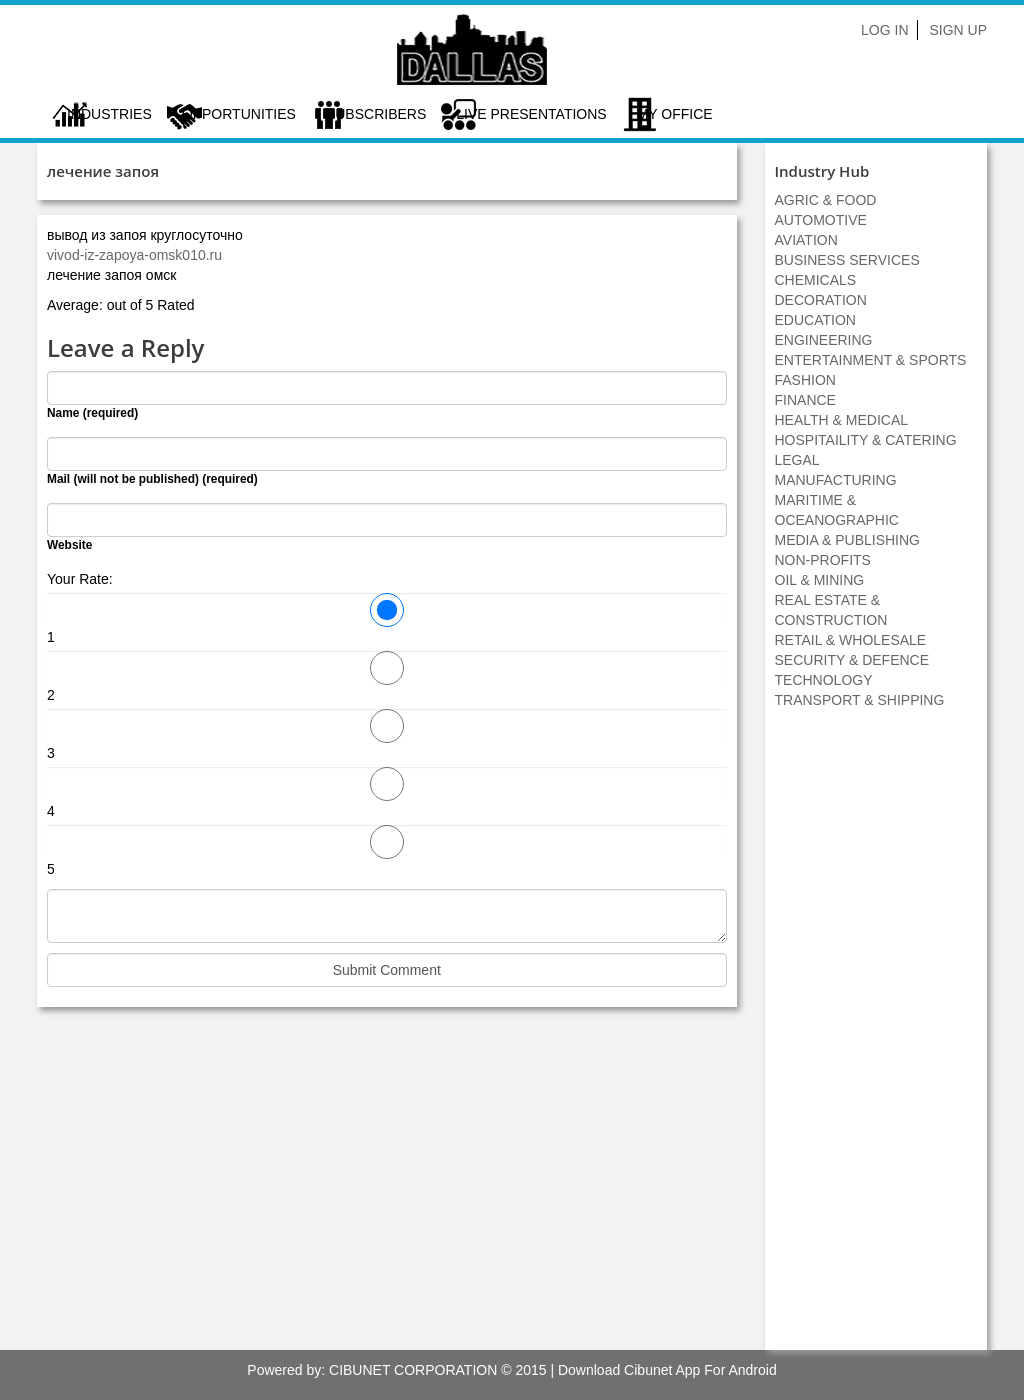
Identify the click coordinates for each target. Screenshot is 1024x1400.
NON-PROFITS (823, 560)
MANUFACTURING (836, 480)
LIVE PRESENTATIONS (531, 114)
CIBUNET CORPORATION (413, 1370)
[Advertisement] (876, 1040)
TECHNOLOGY (824, 680)
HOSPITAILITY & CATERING (866, 440)
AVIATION (806, 240)
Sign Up (958, 30)
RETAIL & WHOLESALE (851, 640)
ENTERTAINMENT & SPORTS (871, 360)
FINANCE (805, 400)
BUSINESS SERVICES (847, 260)
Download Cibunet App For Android (667, 1370)
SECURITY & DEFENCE (852, 660)
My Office (675, 114)
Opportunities (239, 114)
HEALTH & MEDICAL (842, 420)
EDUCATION (815, 320)
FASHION (805, 380)
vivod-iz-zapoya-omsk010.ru (134, 255)
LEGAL (797, 460)
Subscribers (376, 114)
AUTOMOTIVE (821, 220)
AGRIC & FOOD (826, 200)
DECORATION (821, 300)
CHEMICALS (816, 280)
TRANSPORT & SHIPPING (860, 700)
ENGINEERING (824, 340)
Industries (109, 114)
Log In (884, 30)
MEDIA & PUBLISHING (847, 540)
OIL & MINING (820, 580)
